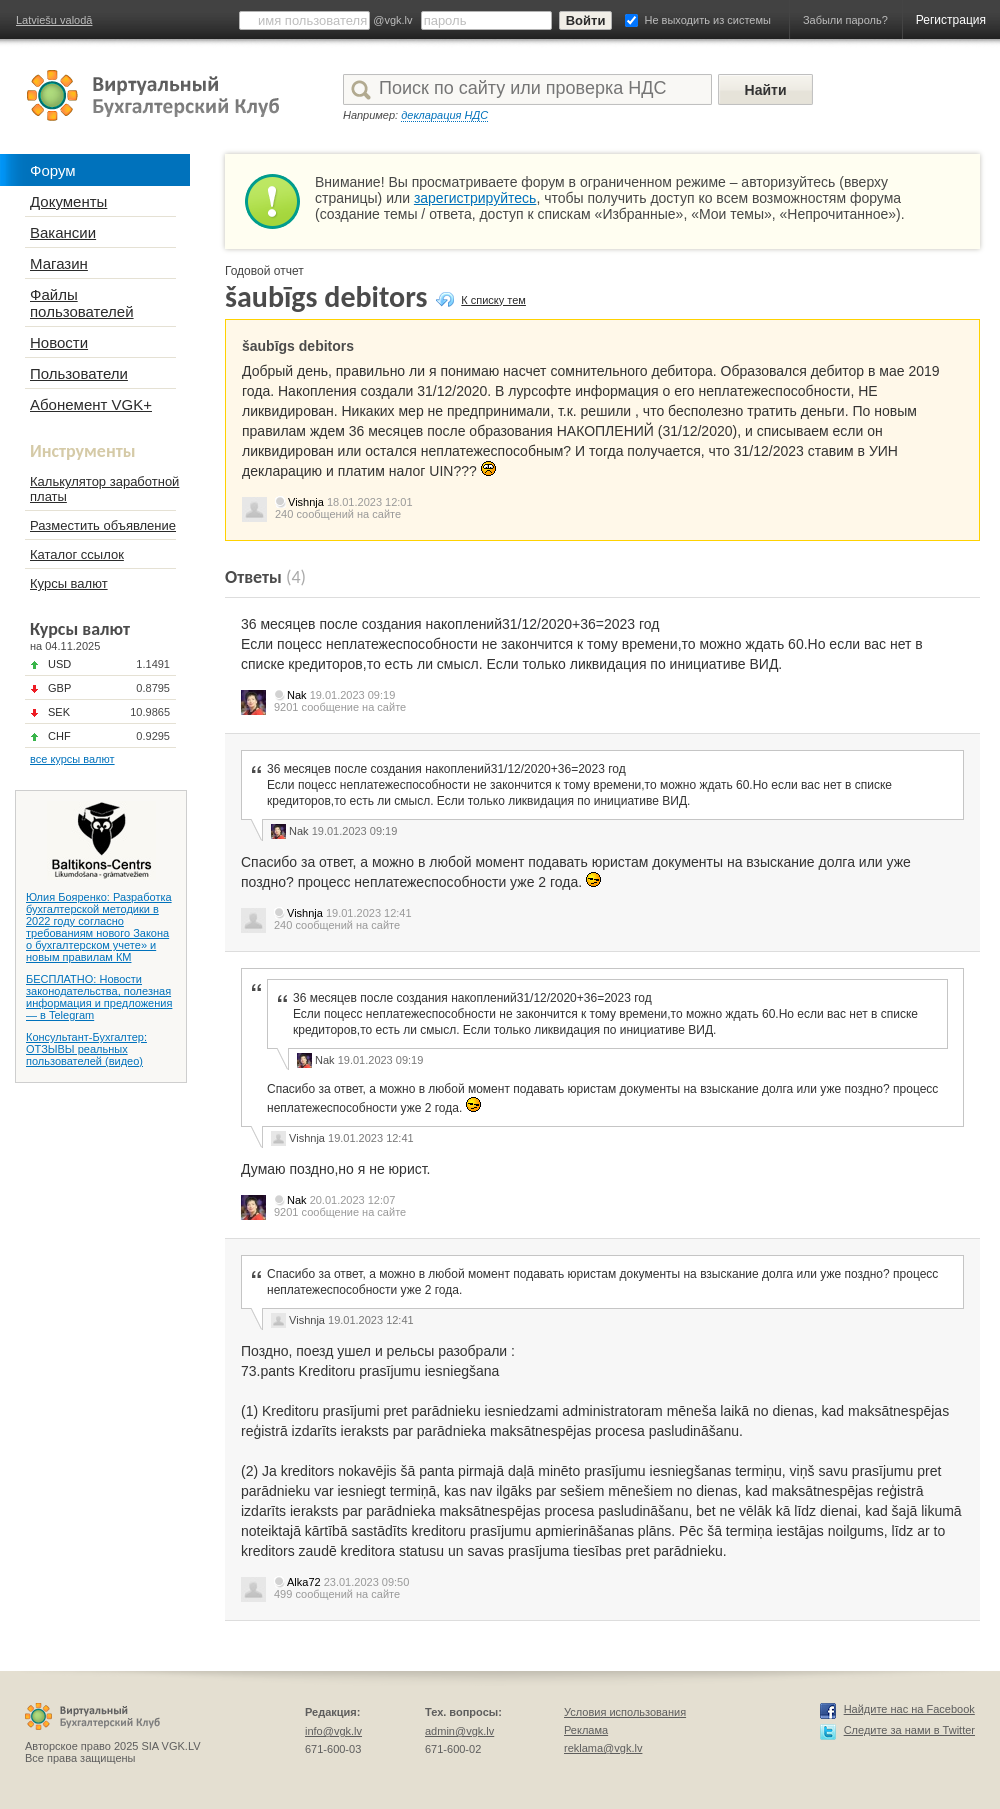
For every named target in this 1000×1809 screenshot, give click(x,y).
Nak (297, 695)
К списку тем (493, 300)
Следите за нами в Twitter (909, 1730)
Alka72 (304, 1582)
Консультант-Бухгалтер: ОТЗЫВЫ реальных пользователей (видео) (86, 1049)
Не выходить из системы (708, 20)
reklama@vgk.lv (603, 1748)
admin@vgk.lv (459, 1731)
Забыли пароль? (845, 20)
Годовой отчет (264, 271)
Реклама (586, 1730)
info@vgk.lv (333, 1731)
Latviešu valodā (54, 20)
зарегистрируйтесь (475, 198)
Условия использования (625, 1712)
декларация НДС (444, 115)
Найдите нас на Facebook (909, 1709)
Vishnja (306, 502)
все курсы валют (72, 759)
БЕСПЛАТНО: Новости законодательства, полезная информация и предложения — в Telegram (99, 997)
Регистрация (951, 20)
